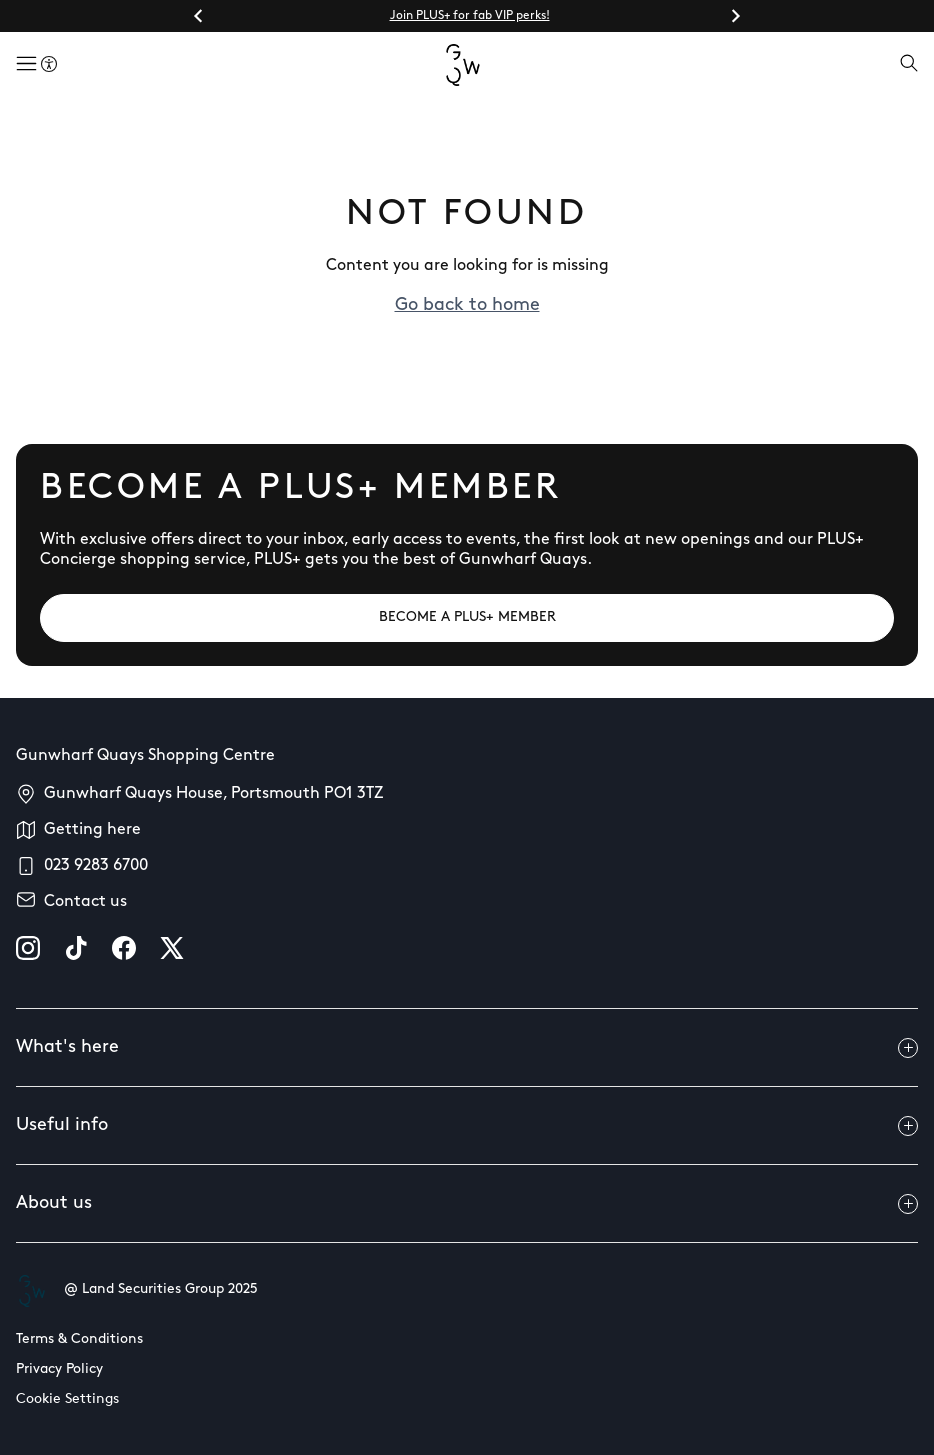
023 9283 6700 (96, 866)
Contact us (85, 902)
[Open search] (909, 65)
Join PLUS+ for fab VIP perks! (470, 16)
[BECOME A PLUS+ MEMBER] (467, 618)
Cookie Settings (67, 1399)
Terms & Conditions (79, 1339)
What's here (467, 1048)
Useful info (467, 1126)
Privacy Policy (59, 1369)
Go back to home (467, 305)
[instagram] (28, 948)
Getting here (92, 830)
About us (467, 1204)
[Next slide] (735, 16)
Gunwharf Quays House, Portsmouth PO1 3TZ (213, 794)
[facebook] (124, 948)
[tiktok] (76, 948)
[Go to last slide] (199, 16)
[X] (172, 948)
